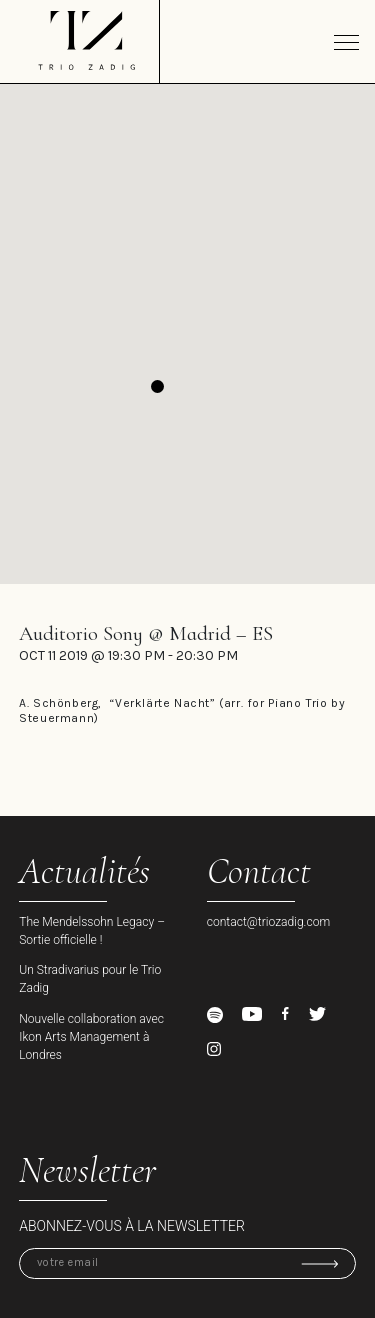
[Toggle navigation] (346, 42)
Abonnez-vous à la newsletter (132, 1226)
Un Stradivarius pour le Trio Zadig (90, 979)
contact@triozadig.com (269, 922)
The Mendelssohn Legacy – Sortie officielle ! (92, 931)
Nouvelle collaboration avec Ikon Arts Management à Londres (91, 1037)
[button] (157, 386)
